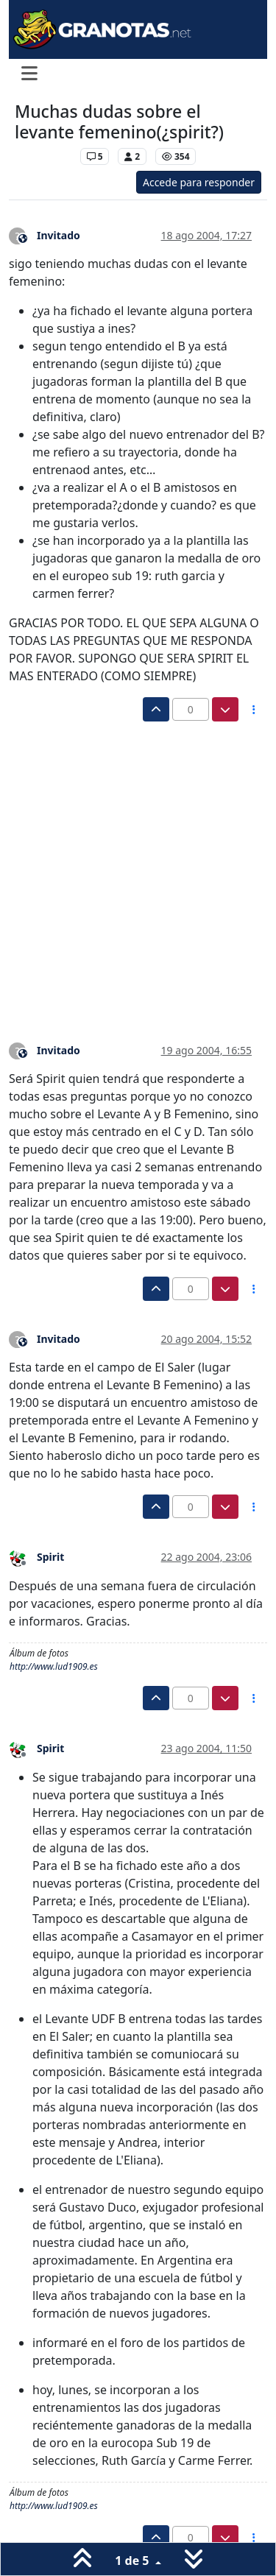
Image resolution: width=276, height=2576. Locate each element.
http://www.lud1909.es (54, 1666)
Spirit (50, 1557)
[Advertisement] (138, 867)
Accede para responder (199, 182)
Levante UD (43, 156)
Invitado (58, 235)
